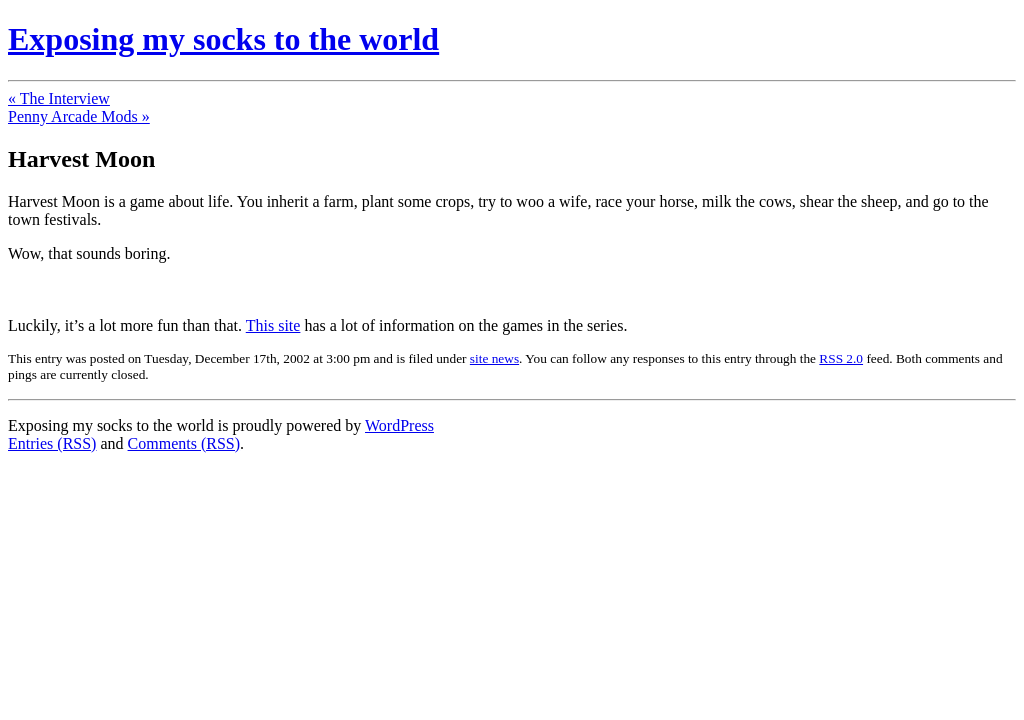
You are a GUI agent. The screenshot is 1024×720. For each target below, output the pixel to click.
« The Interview (59, 98)
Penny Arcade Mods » (79, 116)
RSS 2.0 (841, 358)
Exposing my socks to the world (223, 39)
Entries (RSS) (52, 443)
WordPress (399, 425)
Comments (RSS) (184, 443)
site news (494, 358)
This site (273, 325)
